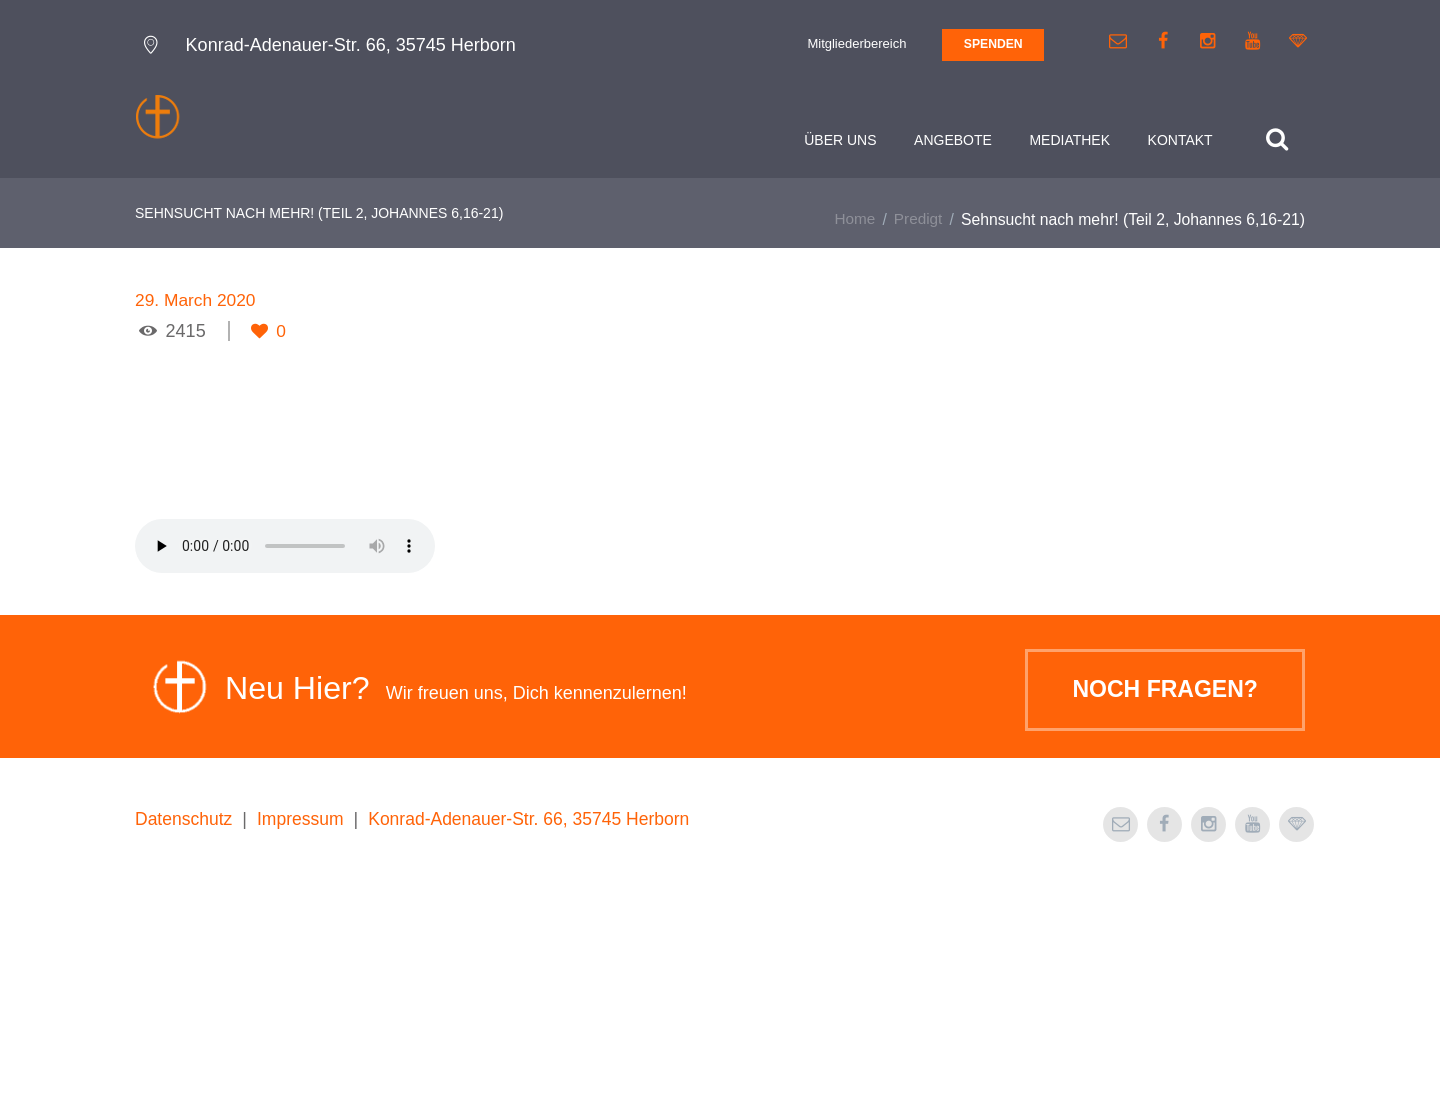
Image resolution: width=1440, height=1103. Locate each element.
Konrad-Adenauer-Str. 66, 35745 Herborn (538, 1037)
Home (853, 222)
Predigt (917, 222)
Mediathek (1066, 140)
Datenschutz (185, 1037)
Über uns (837, 140)
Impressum (304, 1037)
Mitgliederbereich (856, 43)
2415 (186, 334)
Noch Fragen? (1157, 909)
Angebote (950, 140)
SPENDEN (993, 44)
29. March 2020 (197, 303)
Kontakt (1176, 140)
